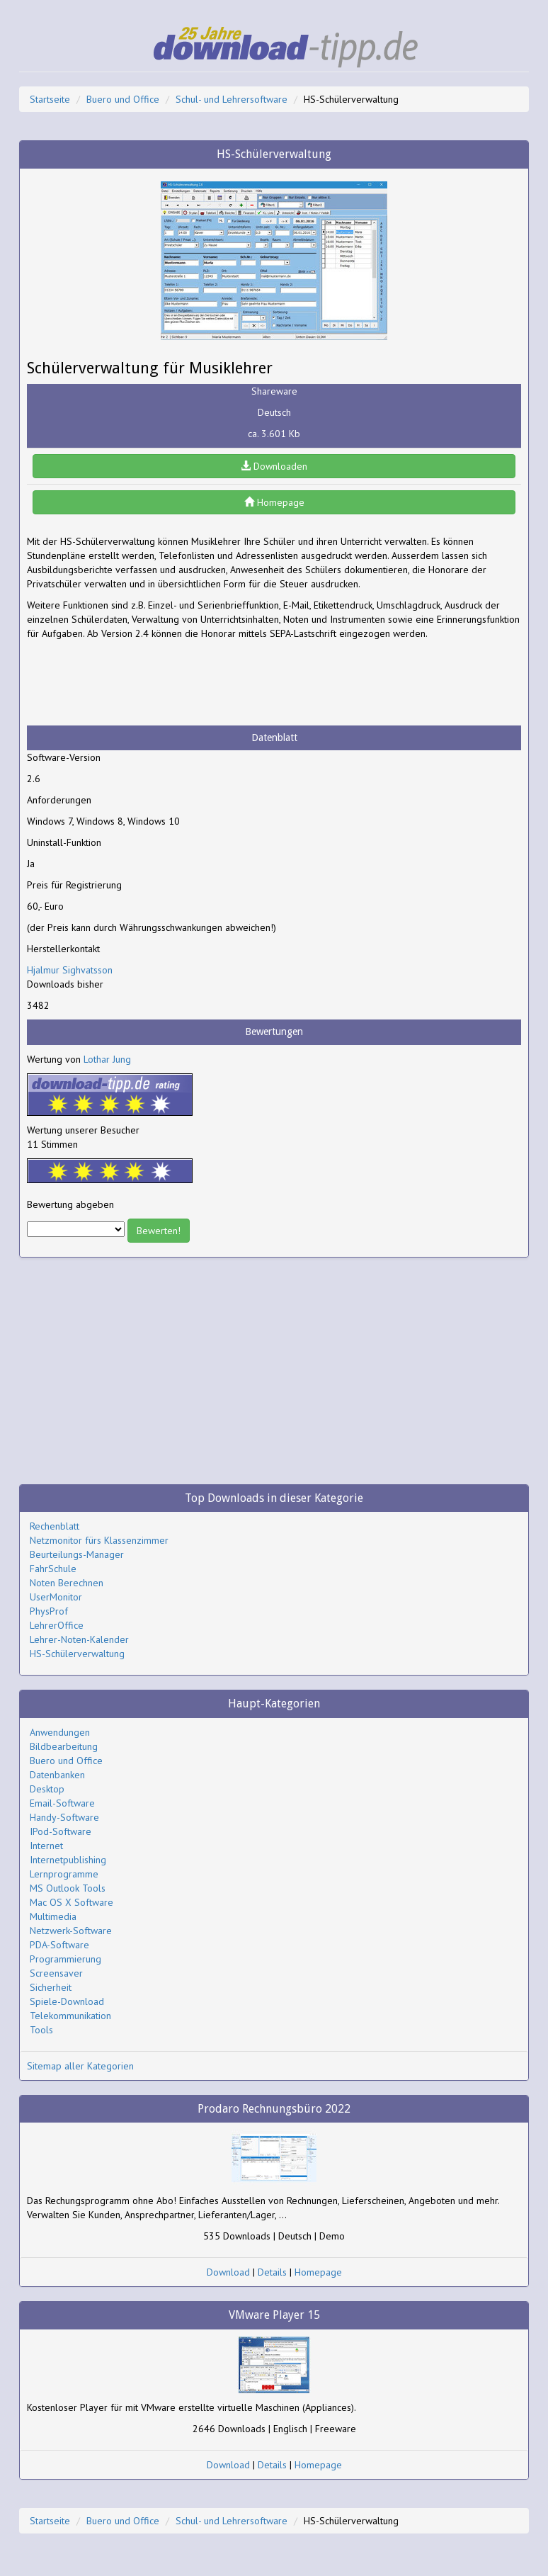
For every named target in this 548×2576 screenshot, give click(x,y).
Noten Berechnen (66, 1582)
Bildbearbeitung (64, 1746)
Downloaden (274, 466)
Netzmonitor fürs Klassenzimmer (99, 1540)
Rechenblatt (54, 1526)
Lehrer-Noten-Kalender (79, 1639)
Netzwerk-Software (71, 1930)
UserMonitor (56, 1597)
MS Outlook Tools (67, 1888)
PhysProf (49, 1611)
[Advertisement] (140, 683)
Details (272, 2272)
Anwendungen (60, 1732)
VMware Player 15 (274, 2315)
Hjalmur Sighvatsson (70, 970)
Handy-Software (64, 1817)
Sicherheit (51, 1987)
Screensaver (56, 1973)
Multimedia (53, 1916)
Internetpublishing (68, 1859)
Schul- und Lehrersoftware (231, 99)
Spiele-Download (67, 2001)
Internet (46, 1845)
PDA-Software (59, 1944)
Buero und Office (122, 99)
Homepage (274, 502)
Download (228, 2272)
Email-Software (62, 1803)
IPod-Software (60, 1831)
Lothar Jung (107, 1059)
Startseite (50, 99)
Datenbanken (57, 1774)
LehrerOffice (57, 1625)
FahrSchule (53, 1568)
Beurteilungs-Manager (77, 1554)
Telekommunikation (70, 2015)
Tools (41, 2029)
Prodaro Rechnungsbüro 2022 (274, 2108)
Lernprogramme (64, 1874)
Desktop (47, 1789)
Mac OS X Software (71, 1902)
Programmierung (65, 1959)
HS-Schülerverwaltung (77, 1653)
